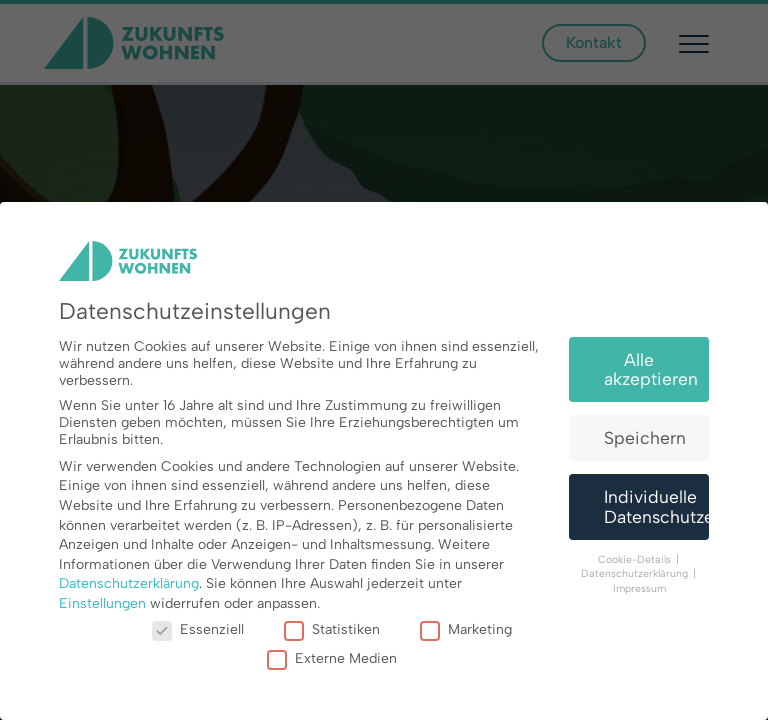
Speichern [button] (645, 437)
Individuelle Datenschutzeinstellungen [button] (656, 506)
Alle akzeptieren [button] (651, 369)
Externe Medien (332, 658)
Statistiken (332, 629)
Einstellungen (102, 603)
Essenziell (198, 629)
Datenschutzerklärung (129, 583)
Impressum (639, 588)
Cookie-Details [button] (636, 559)
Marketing (466, 629)
